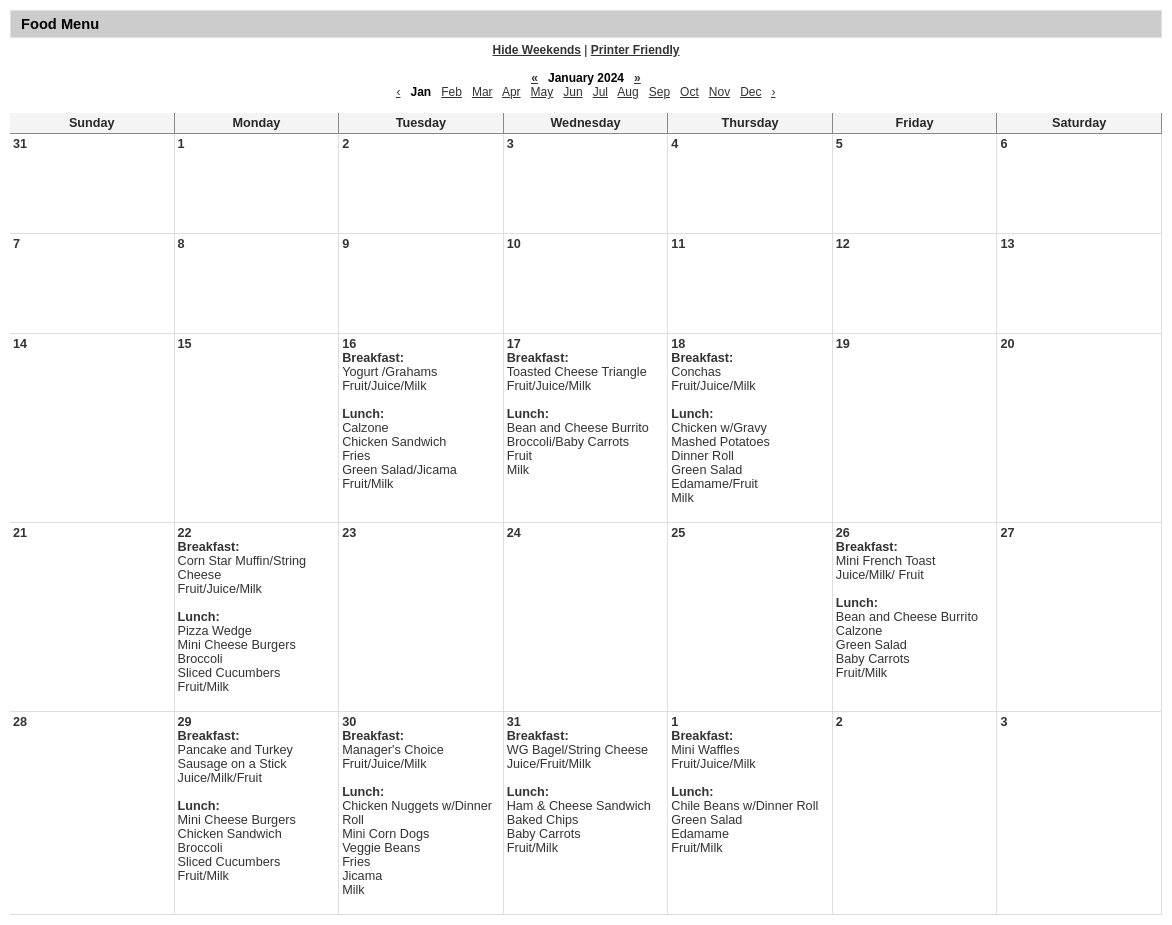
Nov (719, 92)
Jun (572, 92)
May (542, 92)
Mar (482, 92)
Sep (659, 92)
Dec (750, 92)
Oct (689, 92)
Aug (627, 92)
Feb (451, 92)
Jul (600, 92)
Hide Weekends (537, 50)
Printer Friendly (635, 50)
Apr (511, 92)
